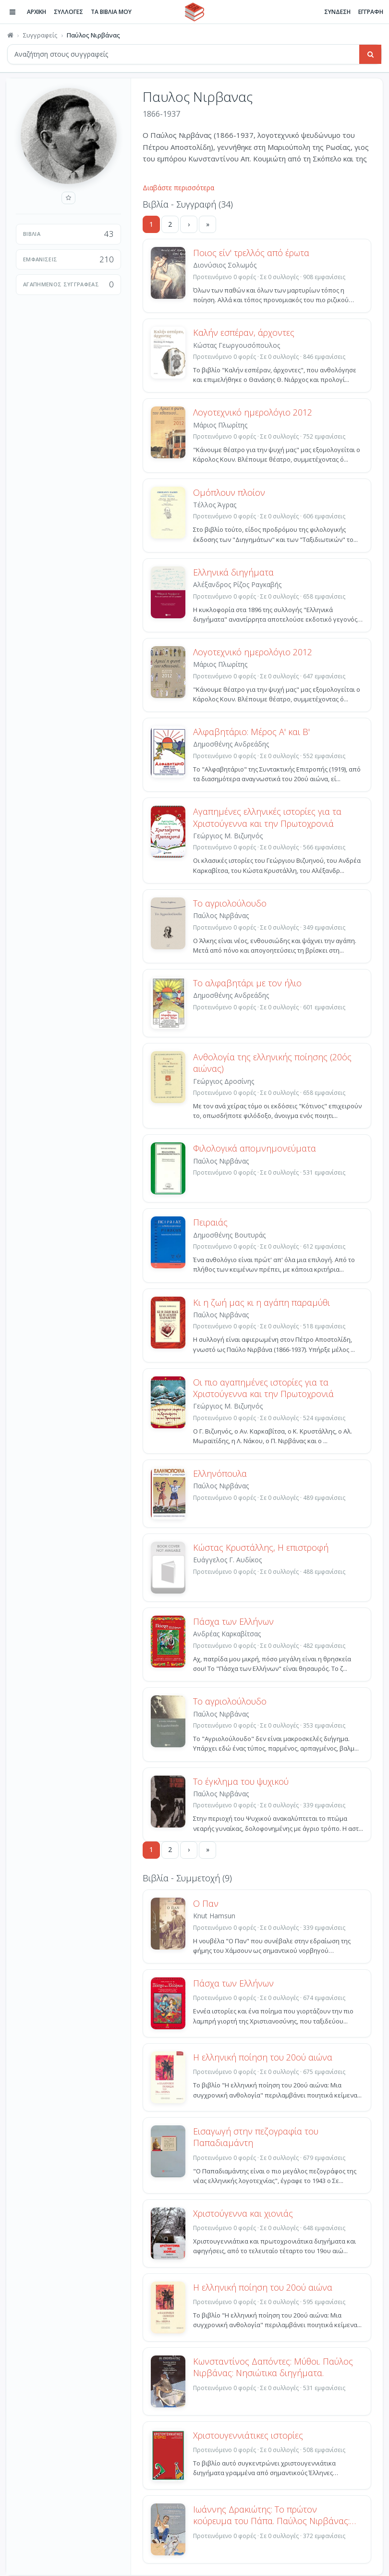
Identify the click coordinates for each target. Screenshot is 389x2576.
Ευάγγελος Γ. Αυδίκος (227, 1559)
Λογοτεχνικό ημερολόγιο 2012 (252, 412)
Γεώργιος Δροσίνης (223, 1081)
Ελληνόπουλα (220, 1473)
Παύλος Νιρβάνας (221, 915)
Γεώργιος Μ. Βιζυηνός (228, 835)
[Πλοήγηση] (12, 12)
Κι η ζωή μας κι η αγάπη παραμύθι (261, 1302)
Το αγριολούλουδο (230, 903)
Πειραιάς (210, 1222)
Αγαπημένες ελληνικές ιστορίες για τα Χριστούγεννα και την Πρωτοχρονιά (267, 817)
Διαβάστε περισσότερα (178, 187)
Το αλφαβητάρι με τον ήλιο (247, 983)
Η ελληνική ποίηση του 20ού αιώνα (262, 2057)
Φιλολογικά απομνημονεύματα (254, 1148)
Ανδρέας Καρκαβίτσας (227, 1633)
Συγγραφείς (40, 35)
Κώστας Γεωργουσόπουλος (236, 345)
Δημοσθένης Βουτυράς (229, 1234)
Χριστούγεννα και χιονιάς (243, 2213)
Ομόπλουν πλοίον (229, 492)
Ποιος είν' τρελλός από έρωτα (251, 252)
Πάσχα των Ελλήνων (233, 1621)
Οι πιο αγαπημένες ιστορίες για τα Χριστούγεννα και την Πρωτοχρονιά (263, 1387)
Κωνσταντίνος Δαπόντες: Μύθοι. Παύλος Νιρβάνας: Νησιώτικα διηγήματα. (273, 2367)
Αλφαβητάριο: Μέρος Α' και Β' (251, 731)
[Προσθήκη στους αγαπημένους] (68, 198)
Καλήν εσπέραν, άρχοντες (243, 332)
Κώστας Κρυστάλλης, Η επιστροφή (260, 1547)
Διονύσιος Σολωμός (224, 265)
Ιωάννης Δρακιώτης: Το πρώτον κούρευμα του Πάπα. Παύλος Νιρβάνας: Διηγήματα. (271, 2515)
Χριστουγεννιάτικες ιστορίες (248, 2435)
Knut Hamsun (214, 1915)
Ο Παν (206, 1903)
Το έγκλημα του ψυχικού (241, 1781)
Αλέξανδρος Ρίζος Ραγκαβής (237, 584)
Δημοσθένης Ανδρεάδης (231, 743)
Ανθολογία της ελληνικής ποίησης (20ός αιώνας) (272, 1062)
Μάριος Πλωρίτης (220, 424)
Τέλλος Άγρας (214, 504)
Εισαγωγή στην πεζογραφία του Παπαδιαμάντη (255, 2136)
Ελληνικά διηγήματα (233, 572)
